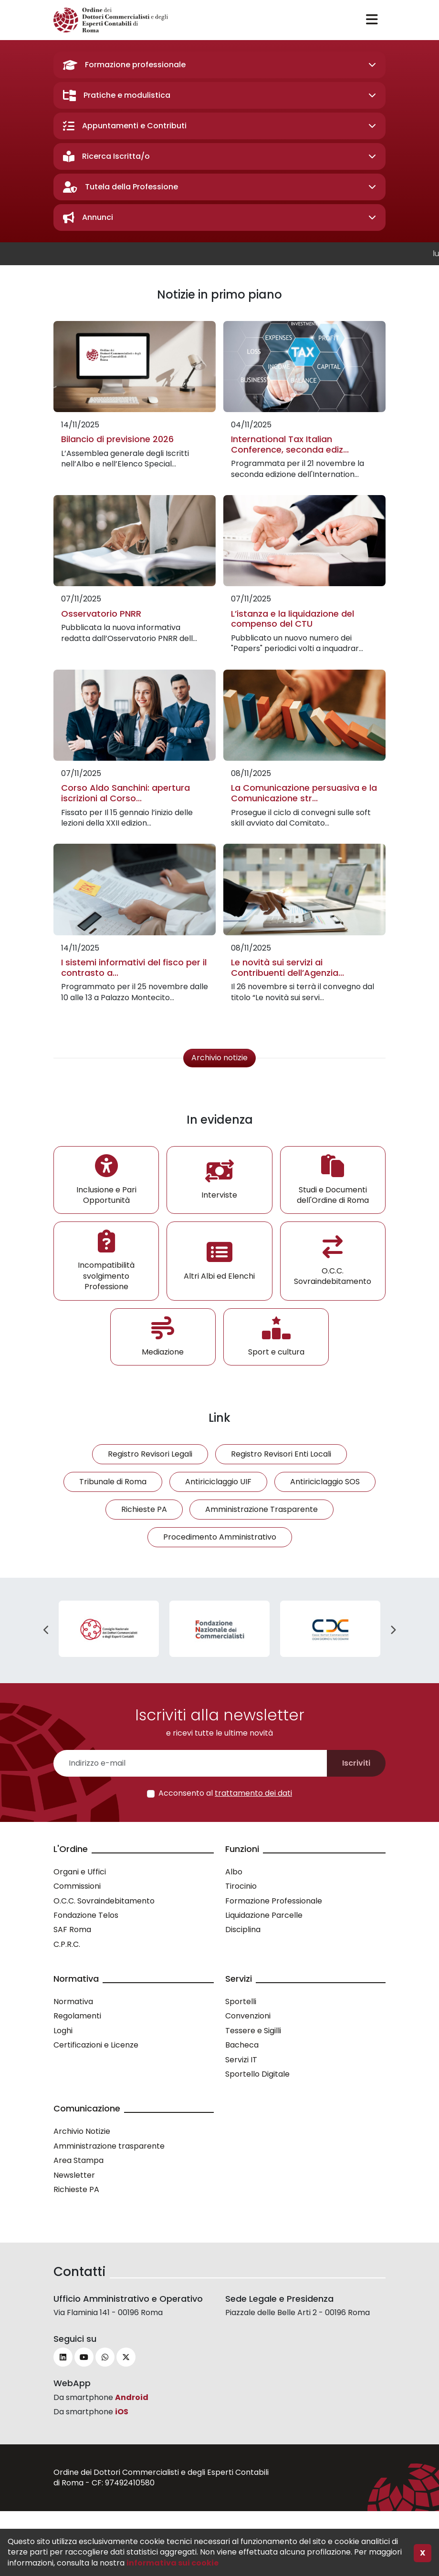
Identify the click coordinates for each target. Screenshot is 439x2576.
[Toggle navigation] (372, 20)
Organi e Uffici (79, 1871)
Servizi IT (241, 2059)
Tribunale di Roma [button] (112, 1481)
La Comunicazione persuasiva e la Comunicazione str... (304, 793)
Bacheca (242, 2044)
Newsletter (74, 2175)
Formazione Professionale (273, 1900)
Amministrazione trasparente (109, 2146)
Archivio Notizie (81, 2131)
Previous (46, 1630)
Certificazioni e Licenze (95, 2044)
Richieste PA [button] (144, 1509)
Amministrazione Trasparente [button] (261, 1509)
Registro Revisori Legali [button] (150, 1453)
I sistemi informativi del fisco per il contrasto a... (134, 967)
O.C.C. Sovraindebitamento (104, 1900)
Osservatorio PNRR (101, 614)
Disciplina (243, 1929)
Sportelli (240, 2001)
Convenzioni (248, 2015)
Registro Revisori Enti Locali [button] (281, 1453)
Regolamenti (77, 2015)
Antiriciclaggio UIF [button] (218, 1481)
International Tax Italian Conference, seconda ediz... (290, 444)
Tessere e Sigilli (253, 2030)
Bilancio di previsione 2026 (117, 439)
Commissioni (77, 1886)
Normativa (73, 2001)
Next (392, 1630)
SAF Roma (72, 1929)
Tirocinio (241, 1886)
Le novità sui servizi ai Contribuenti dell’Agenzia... (287, 967)
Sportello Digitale (257, 2074)
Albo (233, 1871)
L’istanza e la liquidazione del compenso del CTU (292, 619)
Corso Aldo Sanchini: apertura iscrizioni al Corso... (125, 793)
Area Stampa (78, 2160)
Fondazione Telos (85, 1915)
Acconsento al (225, 1793)
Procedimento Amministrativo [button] (219, 1536)
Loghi (63, 2030)
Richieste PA (76, 2189)
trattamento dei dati (253, 1793)
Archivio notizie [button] (219, 1057)
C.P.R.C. (66, 1944)
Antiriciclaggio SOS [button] (325, 1481)
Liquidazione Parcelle (264, 1915)
